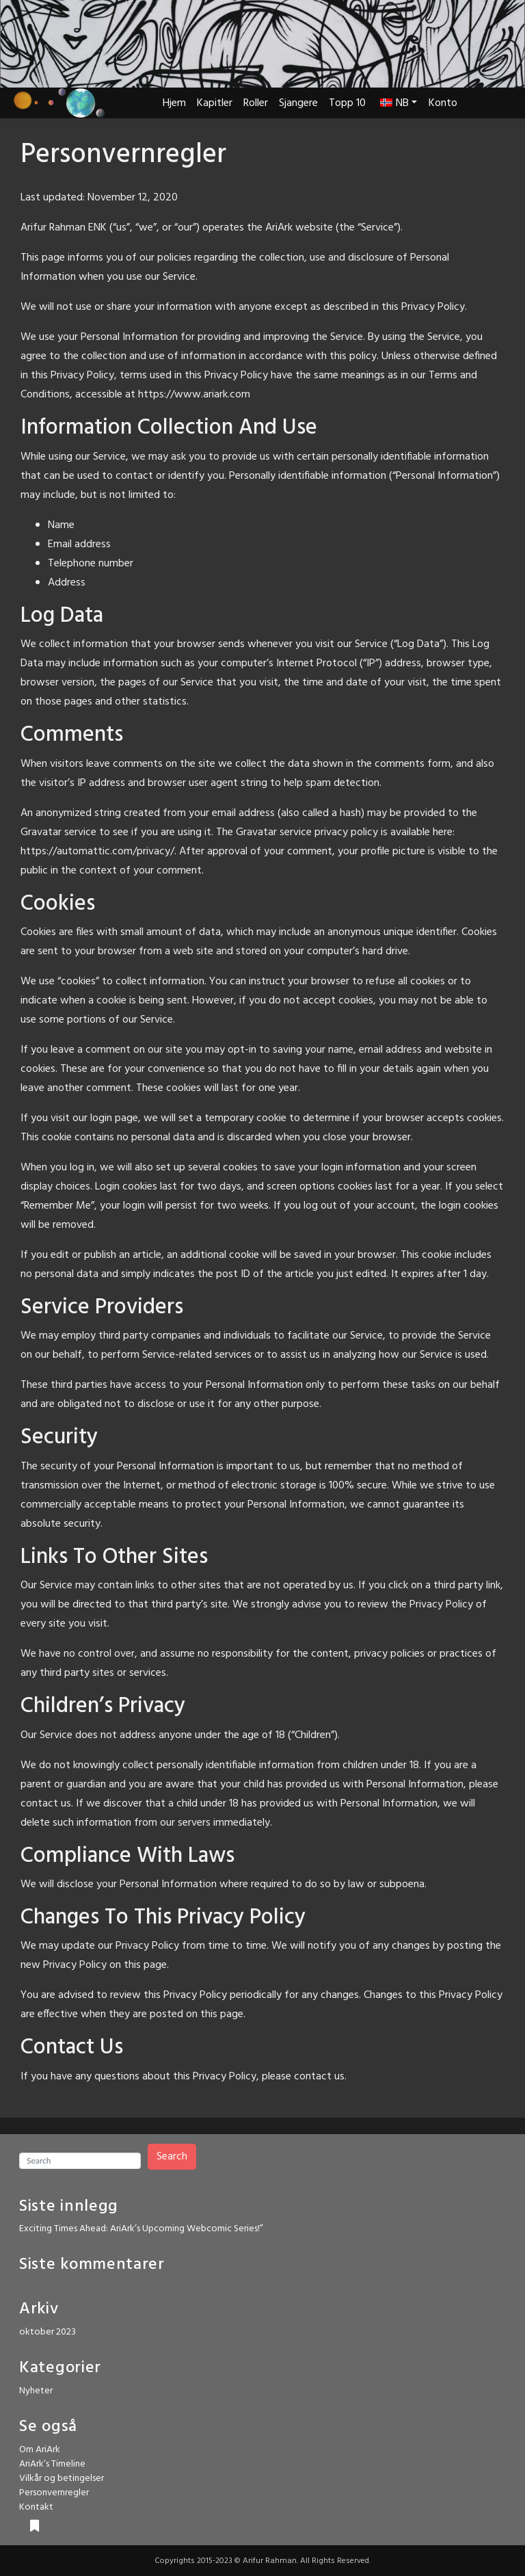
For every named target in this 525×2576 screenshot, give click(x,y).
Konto (443, 103)
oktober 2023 (47, 2332)
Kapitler (214, 103)
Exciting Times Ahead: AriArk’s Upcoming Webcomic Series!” (141, 2229)
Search (172, 2157)
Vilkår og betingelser (61, 2478)
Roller (255, 103)
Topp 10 (347, 103)
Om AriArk (39, 2450)
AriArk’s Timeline (52, 2464)
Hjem (174, 103)
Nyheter (36, 2391)
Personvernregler (54, 2493)
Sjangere (298, 103)
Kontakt (36, 2507)
